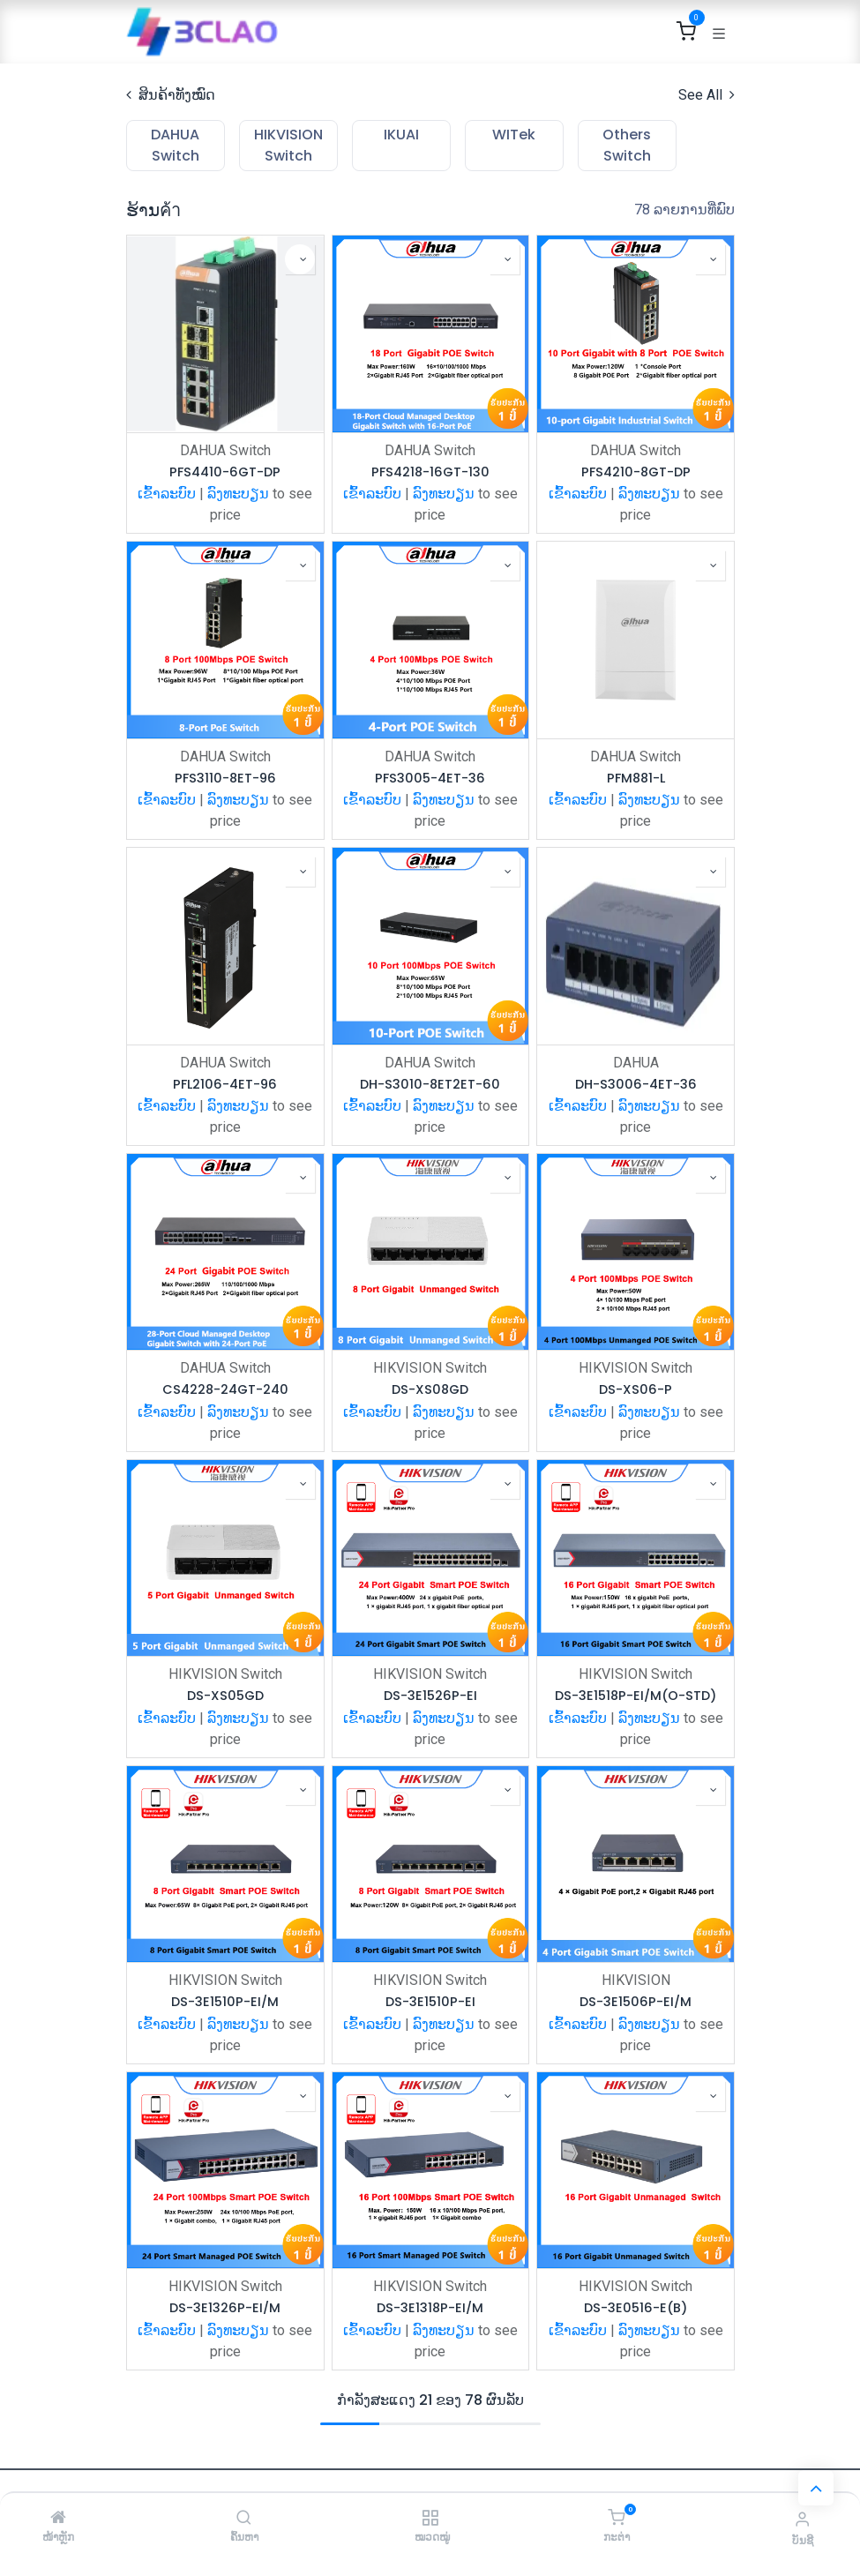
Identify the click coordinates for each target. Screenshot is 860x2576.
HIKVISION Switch (430, 1367)
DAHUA (635, 1062)
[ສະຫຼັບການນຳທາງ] (719, 31)
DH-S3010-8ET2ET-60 (430, 1084)
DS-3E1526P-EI (429, 1696)
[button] (299, 259)
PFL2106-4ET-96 (225, 1084)
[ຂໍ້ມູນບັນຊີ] (802, 2519)
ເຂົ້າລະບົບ (167, 493)
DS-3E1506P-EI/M (636, 2002)
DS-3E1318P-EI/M (430, 2308)
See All (706, 94)
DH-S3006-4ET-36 (635, 1084)
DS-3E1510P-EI (430, 2002)
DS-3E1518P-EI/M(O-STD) (635, 1696)
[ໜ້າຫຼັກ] (58, 2518)
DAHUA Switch (224, 450)
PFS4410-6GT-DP (224, 472)
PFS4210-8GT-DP (635, 472)
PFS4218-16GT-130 (429, 472)
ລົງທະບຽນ (238, 493)
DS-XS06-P (635, 1389)
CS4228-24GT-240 (224, 1389)
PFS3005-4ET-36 (430, 778)
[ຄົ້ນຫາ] (244, 2518)
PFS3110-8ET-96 (224, 778)
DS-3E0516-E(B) (635, 2308)
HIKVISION (635, 1980)
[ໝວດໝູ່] (430, 2518)
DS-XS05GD (224, 1696)
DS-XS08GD (430, 1389)
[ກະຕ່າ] (616, 2518)
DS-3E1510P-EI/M (225, 2002)
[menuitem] (175, 145)
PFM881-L (635, 778)
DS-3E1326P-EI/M (224, 2308)
